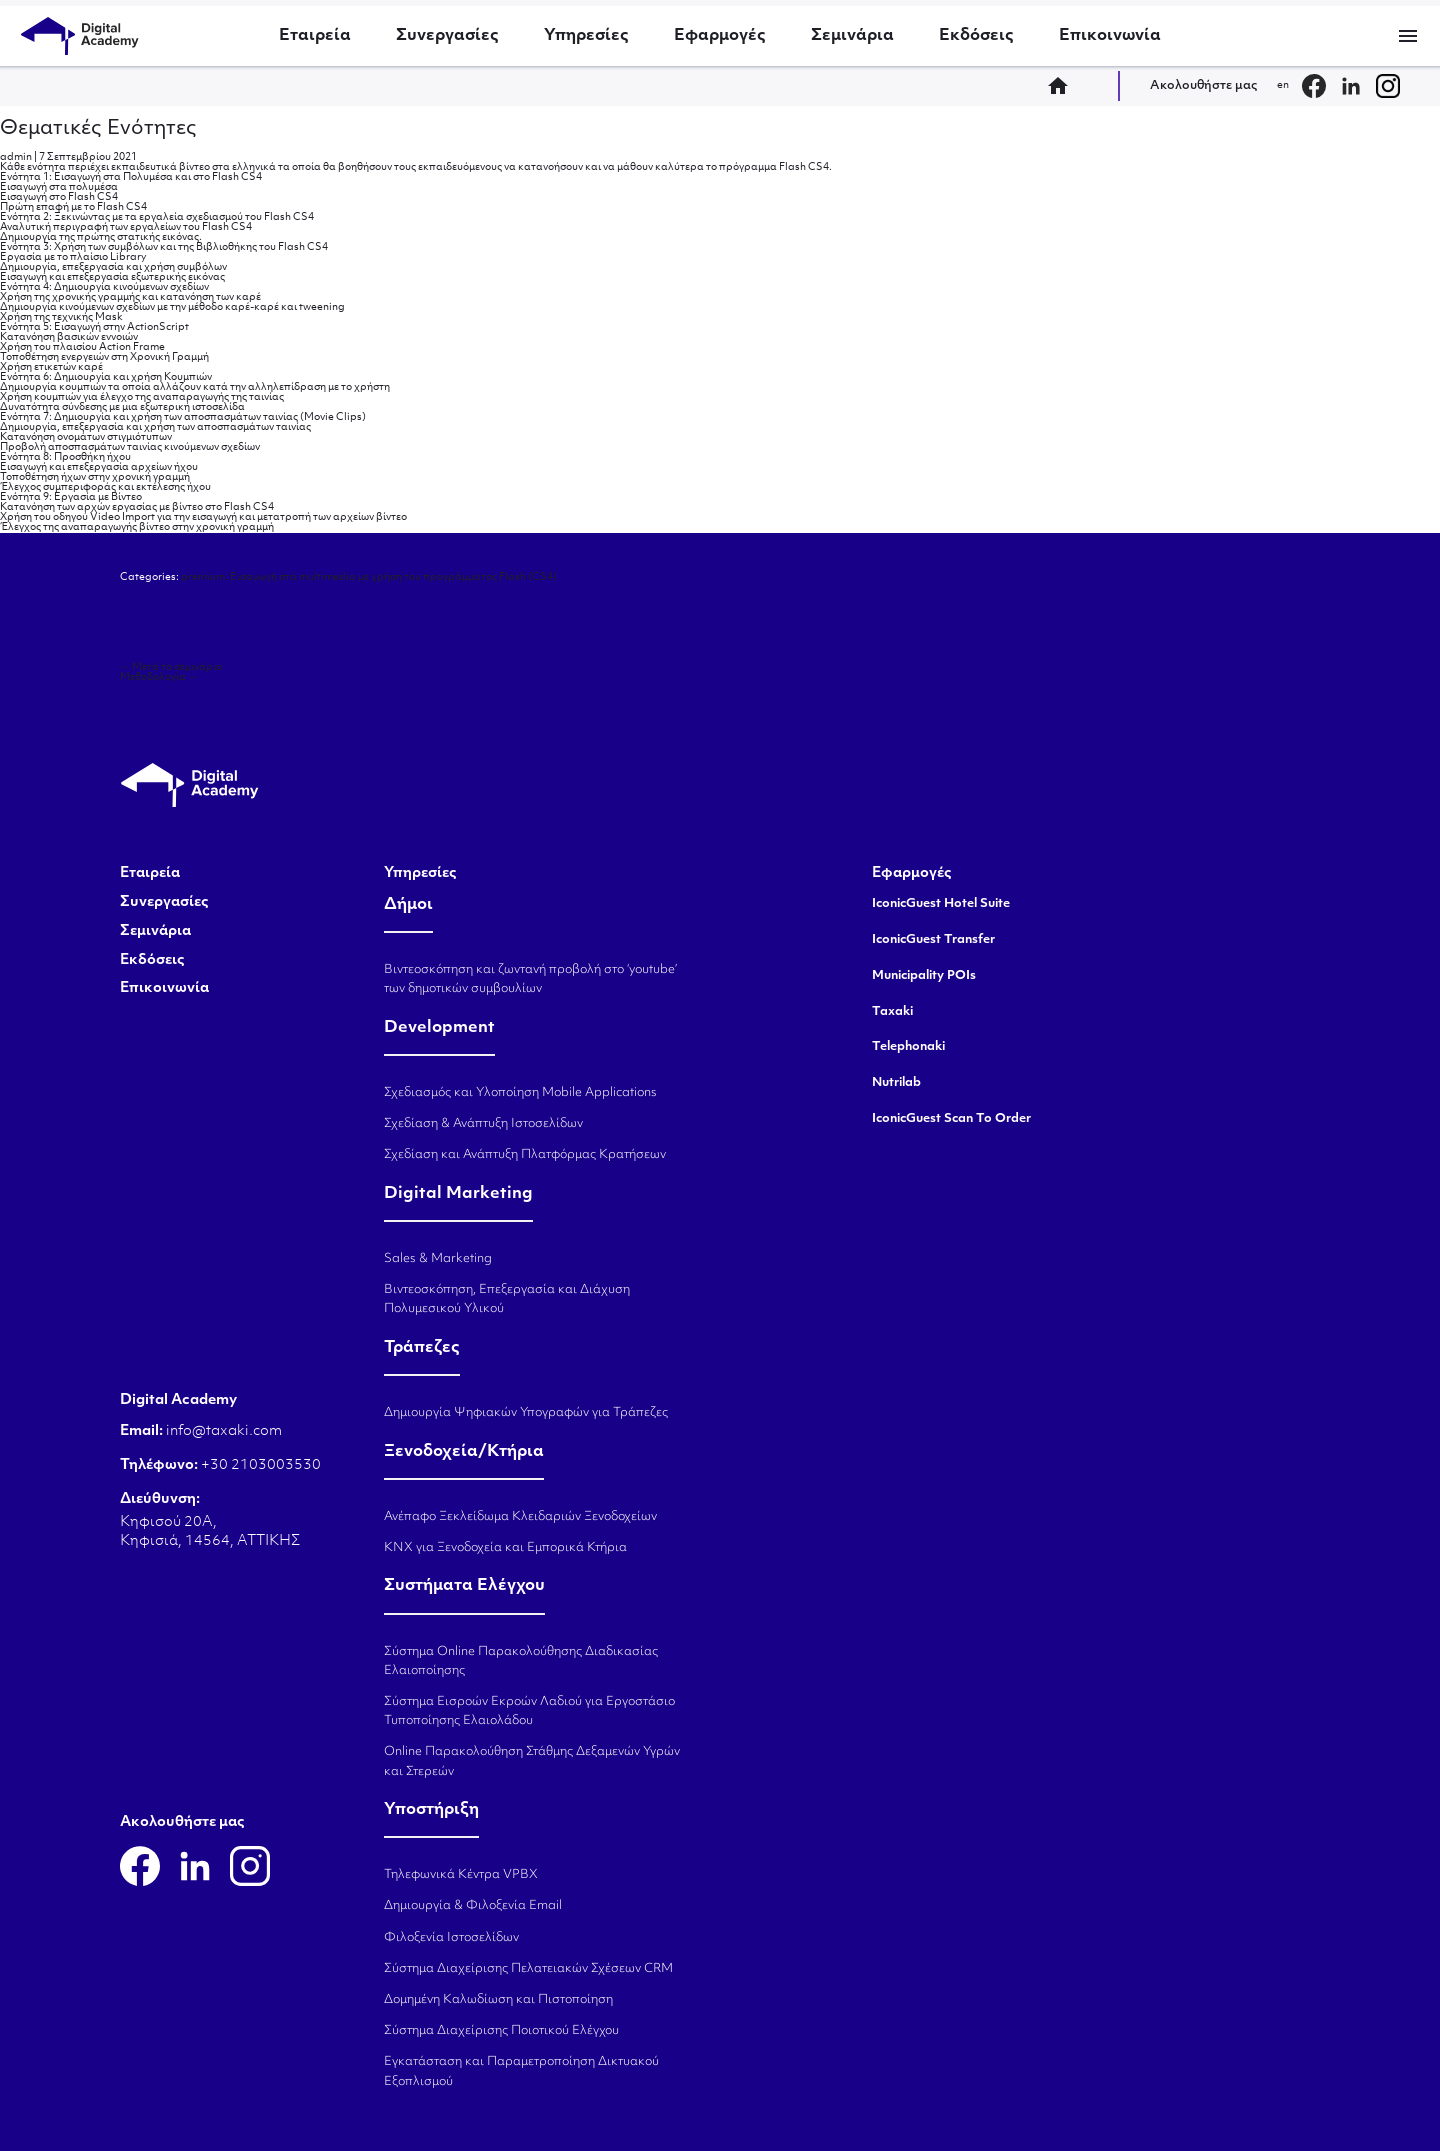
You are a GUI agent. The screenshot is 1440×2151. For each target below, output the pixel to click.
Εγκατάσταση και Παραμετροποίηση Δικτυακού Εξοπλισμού (521, 2071)
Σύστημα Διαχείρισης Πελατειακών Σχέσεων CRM (528, 1969)
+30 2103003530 (259, 1465)
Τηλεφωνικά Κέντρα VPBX (461, 1875)
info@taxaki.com (224, 1431)
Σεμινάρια (852, 36)
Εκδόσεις (976, 36)
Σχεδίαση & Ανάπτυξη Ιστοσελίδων (483, 1124)
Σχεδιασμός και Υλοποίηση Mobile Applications (520, 1093)
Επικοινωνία (1110, 36)
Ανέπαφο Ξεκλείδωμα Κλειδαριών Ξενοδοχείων (520, 1517)
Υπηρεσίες (586, 36)
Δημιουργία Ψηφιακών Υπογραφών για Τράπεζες (526, 1413)
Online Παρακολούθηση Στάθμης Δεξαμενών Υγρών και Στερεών (532, 1761)
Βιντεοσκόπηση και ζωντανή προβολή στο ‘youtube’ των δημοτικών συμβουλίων (530, 979)
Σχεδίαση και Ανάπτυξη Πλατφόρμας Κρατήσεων (525, 1155)
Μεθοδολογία (159, 677)
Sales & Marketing (438, 1259)
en (1283, 85)
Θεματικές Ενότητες (98, 129)
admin (16, 157)
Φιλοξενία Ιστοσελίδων (451, 1938)
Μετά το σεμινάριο (171, 667)
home (1064, 86)
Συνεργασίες (447, 36)
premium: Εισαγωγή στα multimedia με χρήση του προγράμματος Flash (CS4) (369, 577)
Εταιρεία (315, 36)
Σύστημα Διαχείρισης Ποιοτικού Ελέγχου (501, 2031)
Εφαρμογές (720, 36)
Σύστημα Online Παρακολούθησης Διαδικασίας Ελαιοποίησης (521, 1661)
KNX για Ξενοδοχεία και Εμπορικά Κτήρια (505, 1548)
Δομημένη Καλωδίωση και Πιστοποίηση (498, 2000)
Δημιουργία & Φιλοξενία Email (473, 1906)
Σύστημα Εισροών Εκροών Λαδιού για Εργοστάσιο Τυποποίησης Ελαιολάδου (529, 1711)
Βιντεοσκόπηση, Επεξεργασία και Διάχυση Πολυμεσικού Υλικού (507, 1299)
